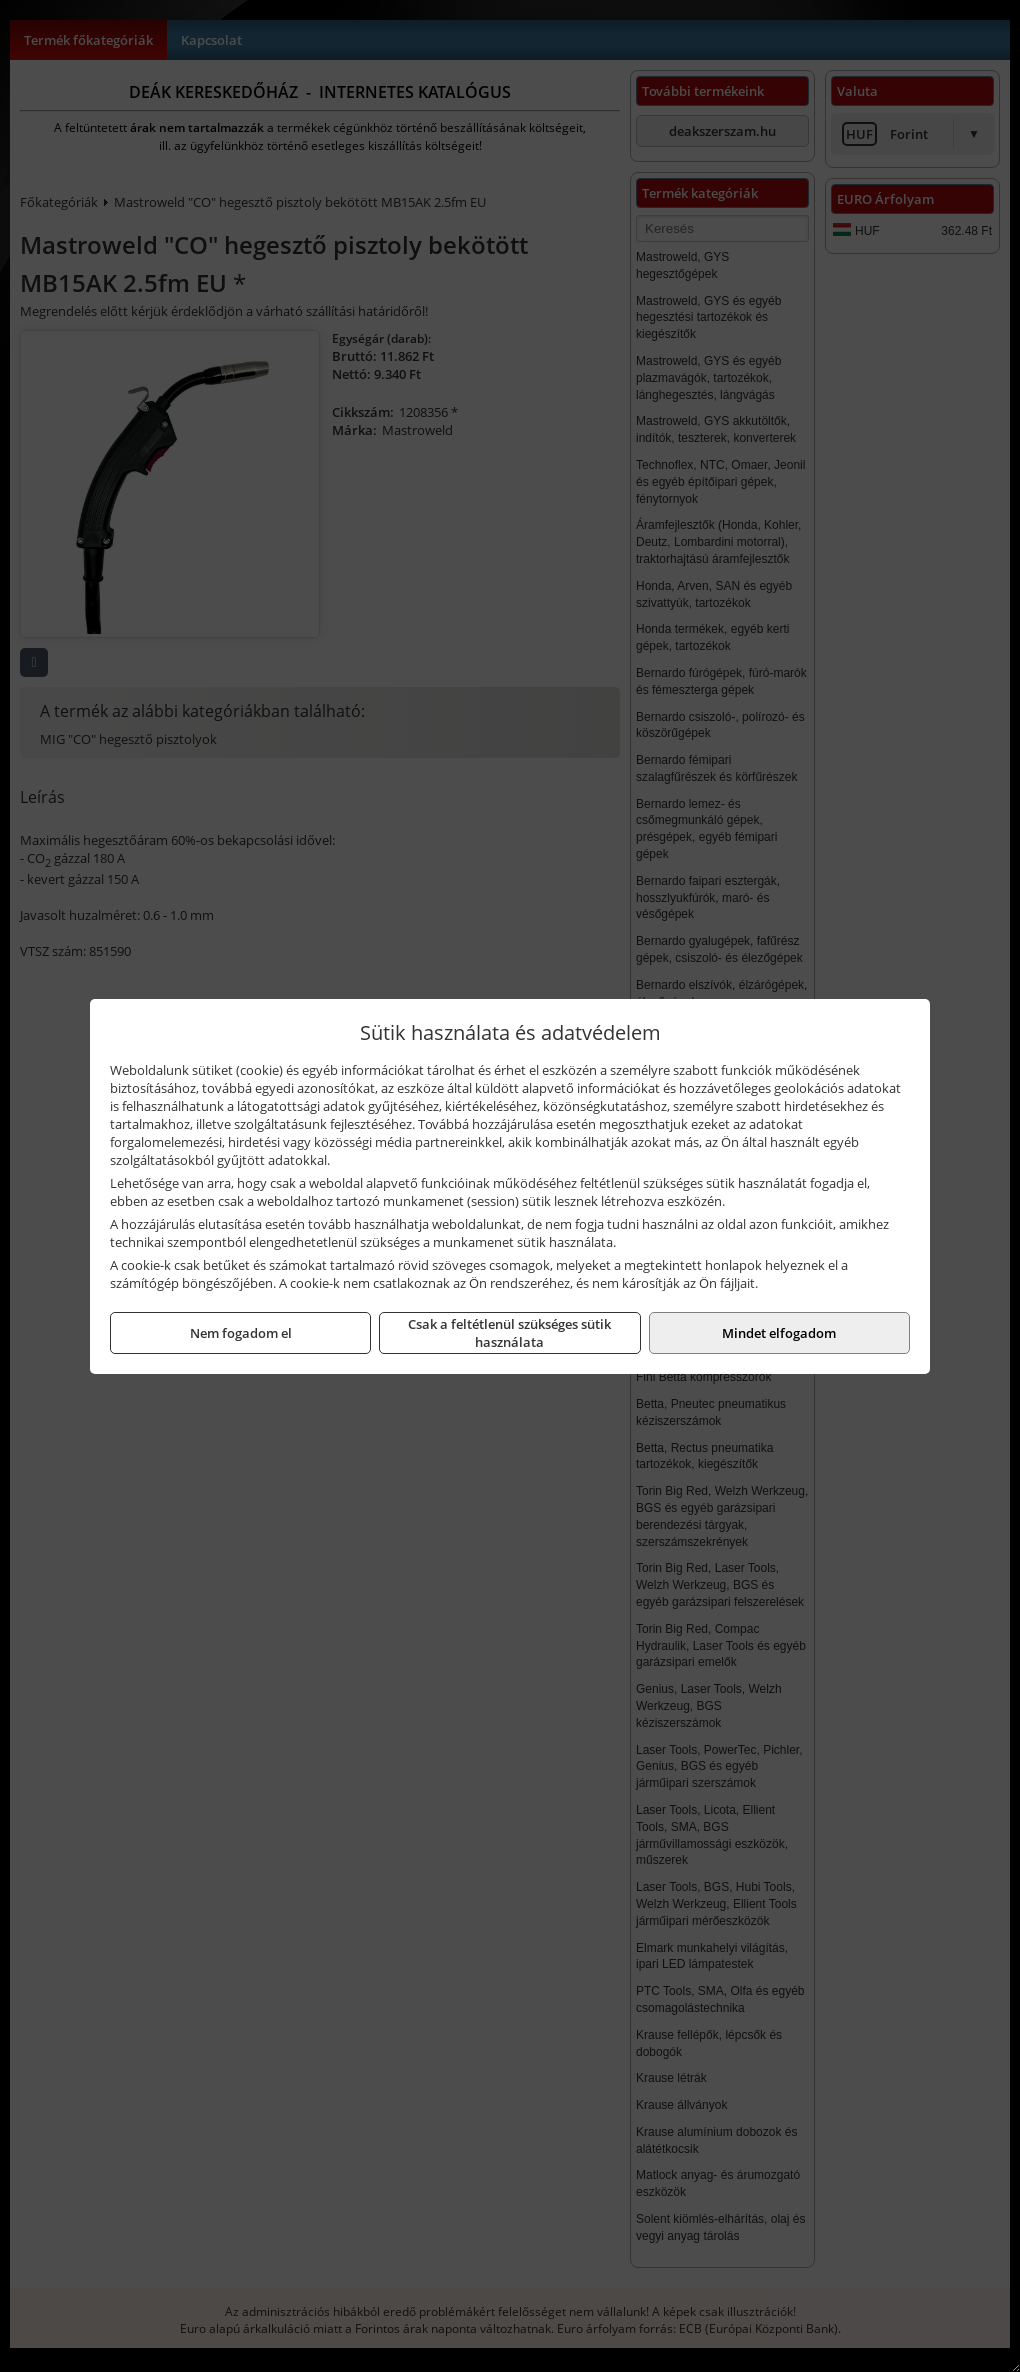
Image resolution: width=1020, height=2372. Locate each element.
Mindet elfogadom (779, 1333)
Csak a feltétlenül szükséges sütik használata (509, 1333)
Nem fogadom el (241, 1333)
